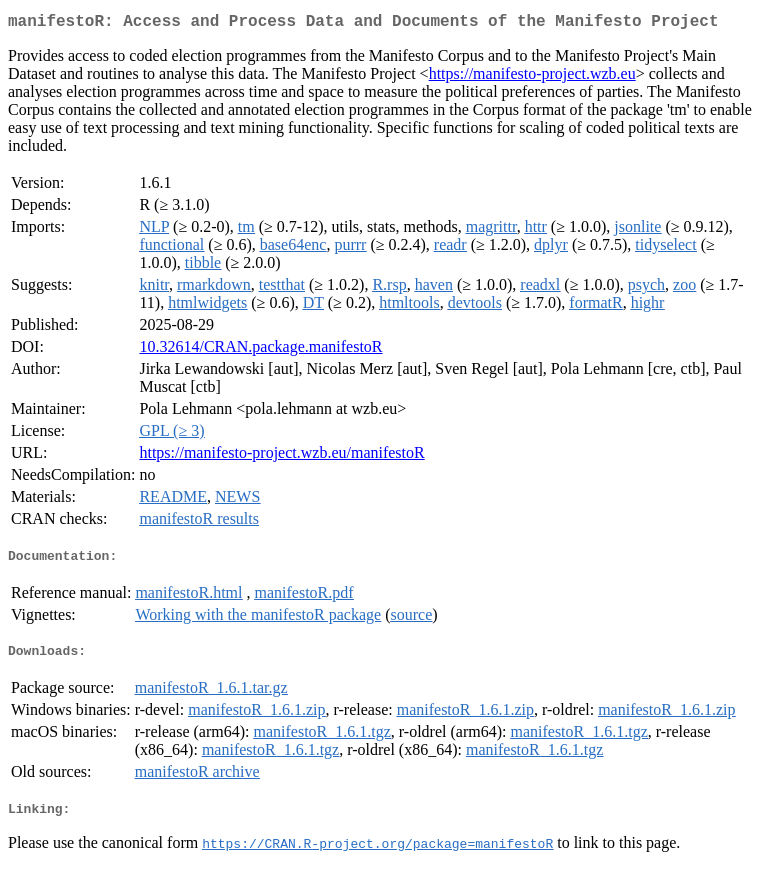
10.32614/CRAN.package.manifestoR (260, 350)
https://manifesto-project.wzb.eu (532, 77)
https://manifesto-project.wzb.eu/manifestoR (281, 456)
